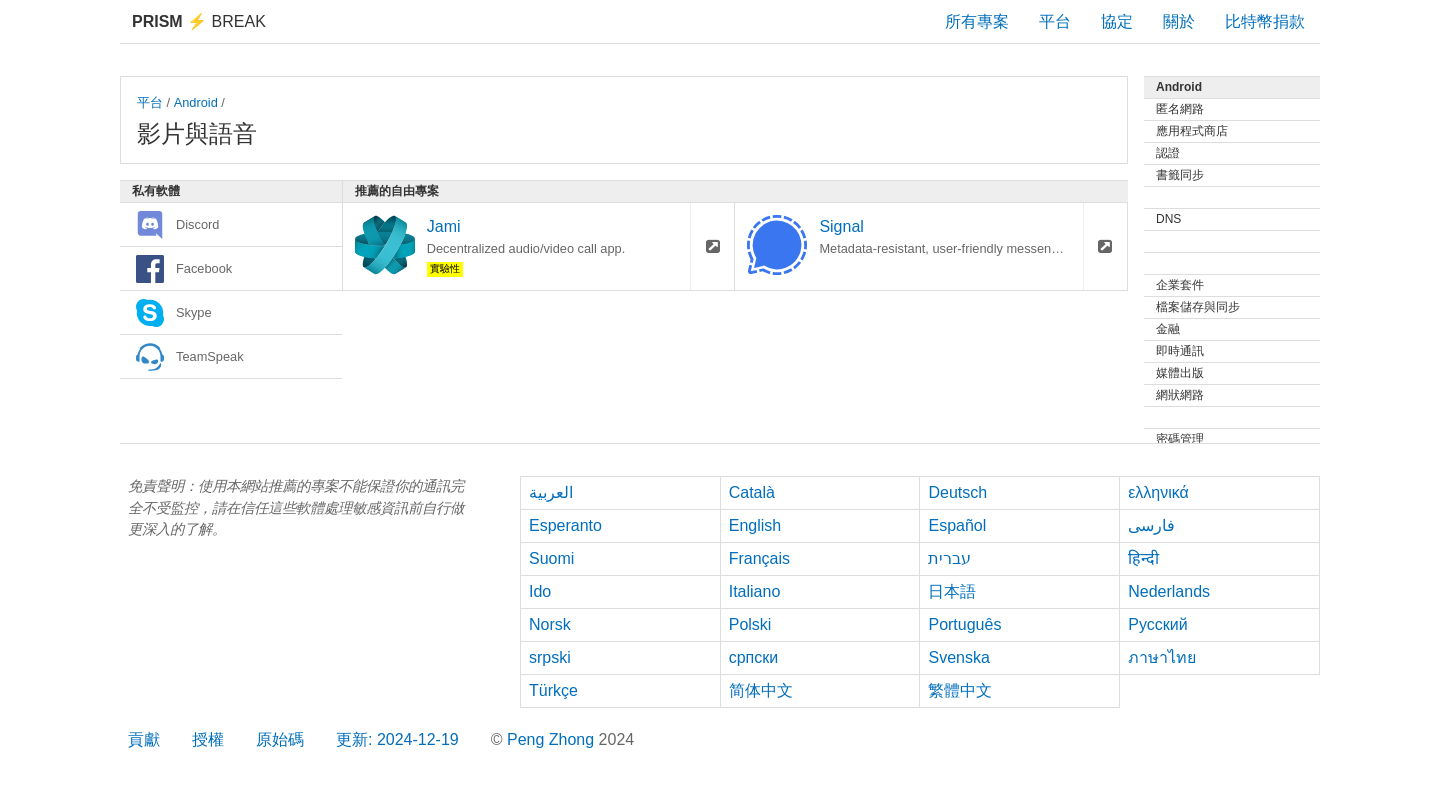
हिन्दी (1143, 558)
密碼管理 (1180, 439)
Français (759, 558)
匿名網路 (1180, 109)
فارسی (1151, 525)
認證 (1168, 153)
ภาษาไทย (1162, 657)
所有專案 (977, 21)
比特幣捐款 (1265, 21)
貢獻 (144, 739)
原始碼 (280, 739)
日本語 (952, 591)
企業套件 (1180, 285)
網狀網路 (1180, 395)
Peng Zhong (553, 739)
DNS (1168, 219)
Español (957, 525)
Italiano (755, 591)
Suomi (551, 558)
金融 (1168, 329)
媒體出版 (1180, 373)
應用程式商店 (1192, 131)
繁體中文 (960, 690)
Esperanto (565, 525)
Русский (1157, 624)
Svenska (958, 657)
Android (196, 102)
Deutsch (957, 492)
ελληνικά (1158, 492)
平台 (1055, 21)
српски (754, 657)
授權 (208, 739)
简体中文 (761, 690)
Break (199, 21)
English (755, 525)
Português (964, 624)
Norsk (550, 624)
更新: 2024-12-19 (397, 739)
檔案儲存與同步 (1198, 307)
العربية (551, 492)
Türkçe (553, 690)
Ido (540, 591)
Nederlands (1169, 591)
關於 (1179, 21)
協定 (1117, 21)
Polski (750, 624)
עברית (949, 558)
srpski (550, 657)
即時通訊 (1180, 351)
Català (752, 492)
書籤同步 (1180, 175)
